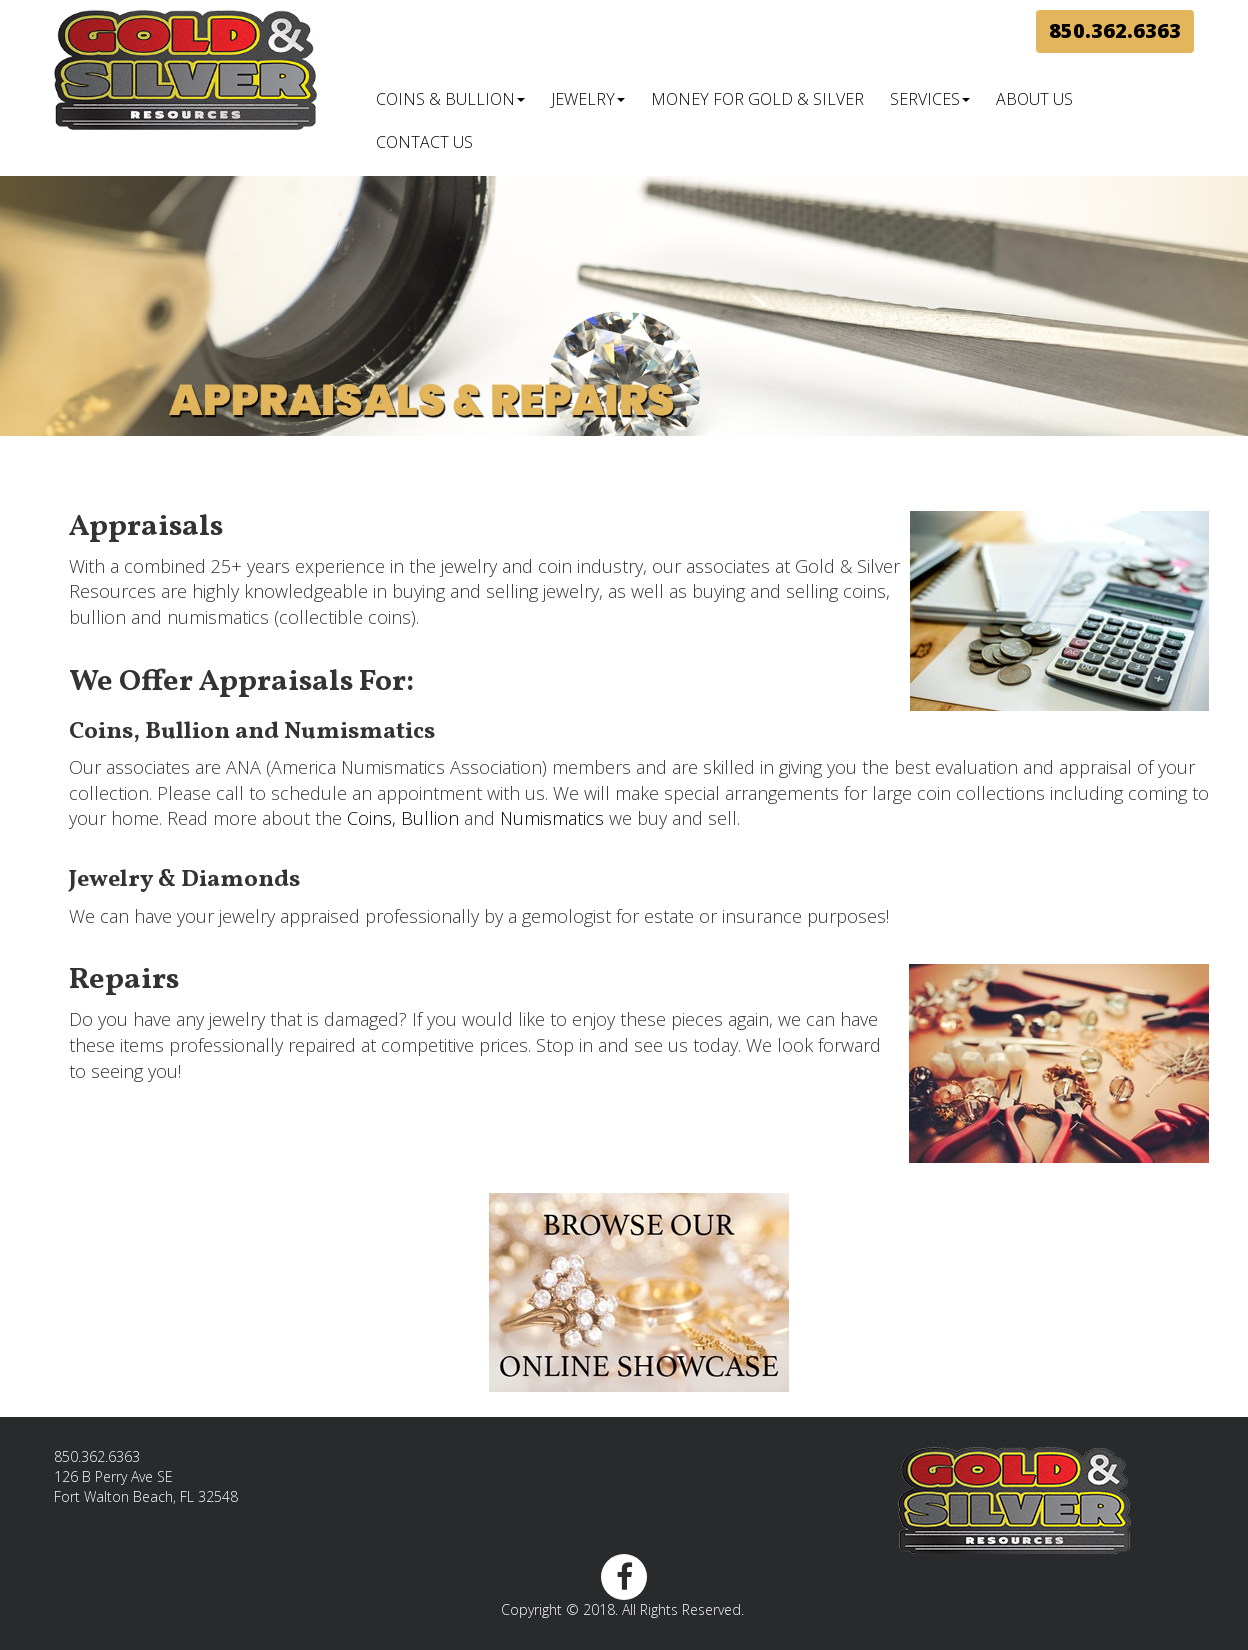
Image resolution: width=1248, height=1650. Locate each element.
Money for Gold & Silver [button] (757, 99)
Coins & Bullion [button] (450, 99)
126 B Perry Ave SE (113, 1476)
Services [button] (930, 99)
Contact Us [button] (424, 142)
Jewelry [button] (588, 99)
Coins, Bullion (403, 818)
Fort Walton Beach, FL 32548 (146, 1496)
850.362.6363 (1115, 30)
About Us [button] (1034, 99)
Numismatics (552, 818)
